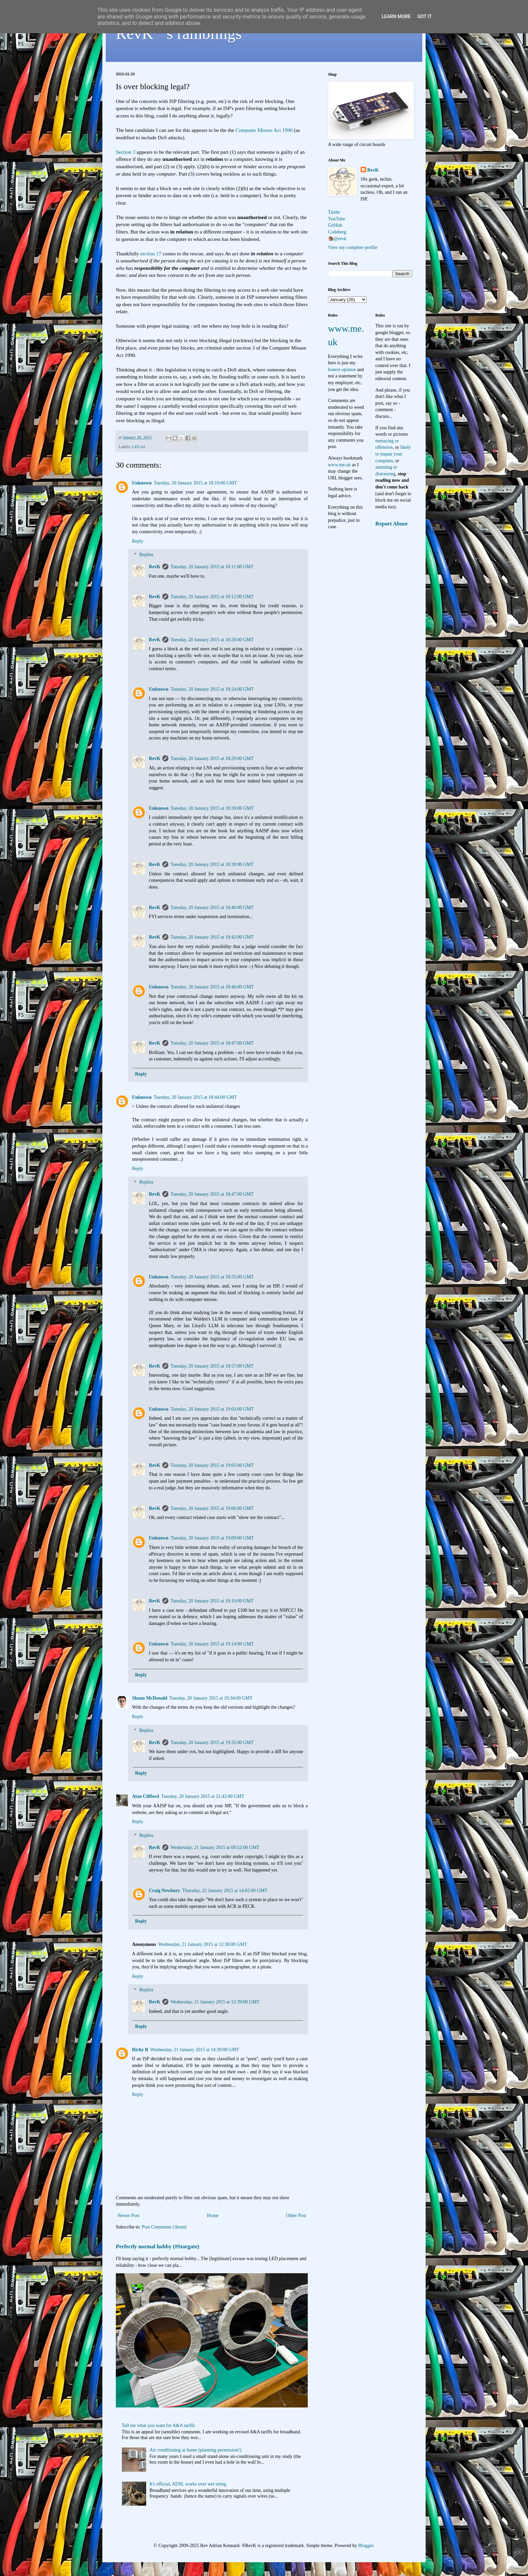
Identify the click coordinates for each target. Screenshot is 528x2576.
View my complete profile (352, 247)
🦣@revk (337, 238)
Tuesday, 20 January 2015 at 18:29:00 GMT (212, 758)
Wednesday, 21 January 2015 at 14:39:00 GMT (194, 2049)
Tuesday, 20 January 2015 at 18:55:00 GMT (212, 1276)
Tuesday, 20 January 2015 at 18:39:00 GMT (212, 808)
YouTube (336, 218)
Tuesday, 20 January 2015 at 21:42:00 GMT (202, 1796)
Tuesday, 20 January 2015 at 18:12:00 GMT (212, 596)
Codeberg (337, 231)
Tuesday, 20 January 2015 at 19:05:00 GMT (212, 1465)
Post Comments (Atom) (164, 2226)
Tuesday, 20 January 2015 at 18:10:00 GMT (195, 482)
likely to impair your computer (393, 454)
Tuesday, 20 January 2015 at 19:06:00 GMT (212, 1508)
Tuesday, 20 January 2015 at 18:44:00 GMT (195, 1097)
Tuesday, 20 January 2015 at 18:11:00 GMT (212, 566)
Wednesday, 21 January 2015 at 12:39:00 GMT (214, 2001)
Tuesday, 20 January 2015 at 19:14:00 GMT (212, 1643)
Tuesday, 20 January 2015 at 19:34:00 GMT (211, 1698)
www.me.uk (339, 464)
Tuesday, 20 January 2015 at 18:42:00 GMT (212, 937)
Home (213, 2215)
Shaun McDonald (149, 1698)
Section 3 (125, 152)
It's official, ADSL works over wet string (188, 2484)
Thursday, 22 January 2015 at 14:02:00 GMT (224, 1890)
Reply (137, 541)
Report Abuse (391, 523)
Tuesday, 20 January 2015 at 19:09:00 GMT (212, 1537)
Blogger (365, 2545)
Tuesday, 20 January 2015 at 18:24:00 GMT (212, 689)
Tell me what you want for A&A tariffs (158, 2425)
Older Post (296, 2215)
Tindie (334, 212)
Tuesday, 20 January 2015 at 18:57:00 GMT (212, 1366)
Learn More (396, 16)
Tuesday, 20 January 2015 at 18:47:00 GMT (212, 1043)
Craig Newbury (164, 1890)
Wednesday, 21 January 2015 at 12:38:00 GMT (202, 1944)
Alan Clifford (145, 1796)
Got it (424, 16)
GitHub (335, 225)
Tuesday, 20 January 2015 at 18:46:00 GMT (212, 986)
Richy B (140, 2049)
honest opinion (342, 369)
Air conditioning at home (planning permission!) (195, 2450)
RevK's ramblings (179, 33)
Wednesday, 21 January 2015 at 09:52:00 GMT (214, 1847)
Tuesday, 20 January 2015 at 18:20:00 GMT (212, 639)
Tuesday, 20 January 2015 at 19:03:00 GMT (212, 1409)
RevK (154, 566)
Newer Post (128, 2215)
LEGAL (139, 446)
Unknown (142, 482)
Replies (146, 554)
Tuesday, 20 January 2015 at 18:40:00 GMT (212, 907)
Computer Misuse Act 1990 (264, 130)
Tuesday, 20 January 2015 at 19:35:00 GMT (212, 1742)
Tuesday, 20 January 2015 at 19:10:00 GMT (212, 1600)
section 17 (150, 253)
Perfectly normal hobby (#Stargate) (157, 2246)
